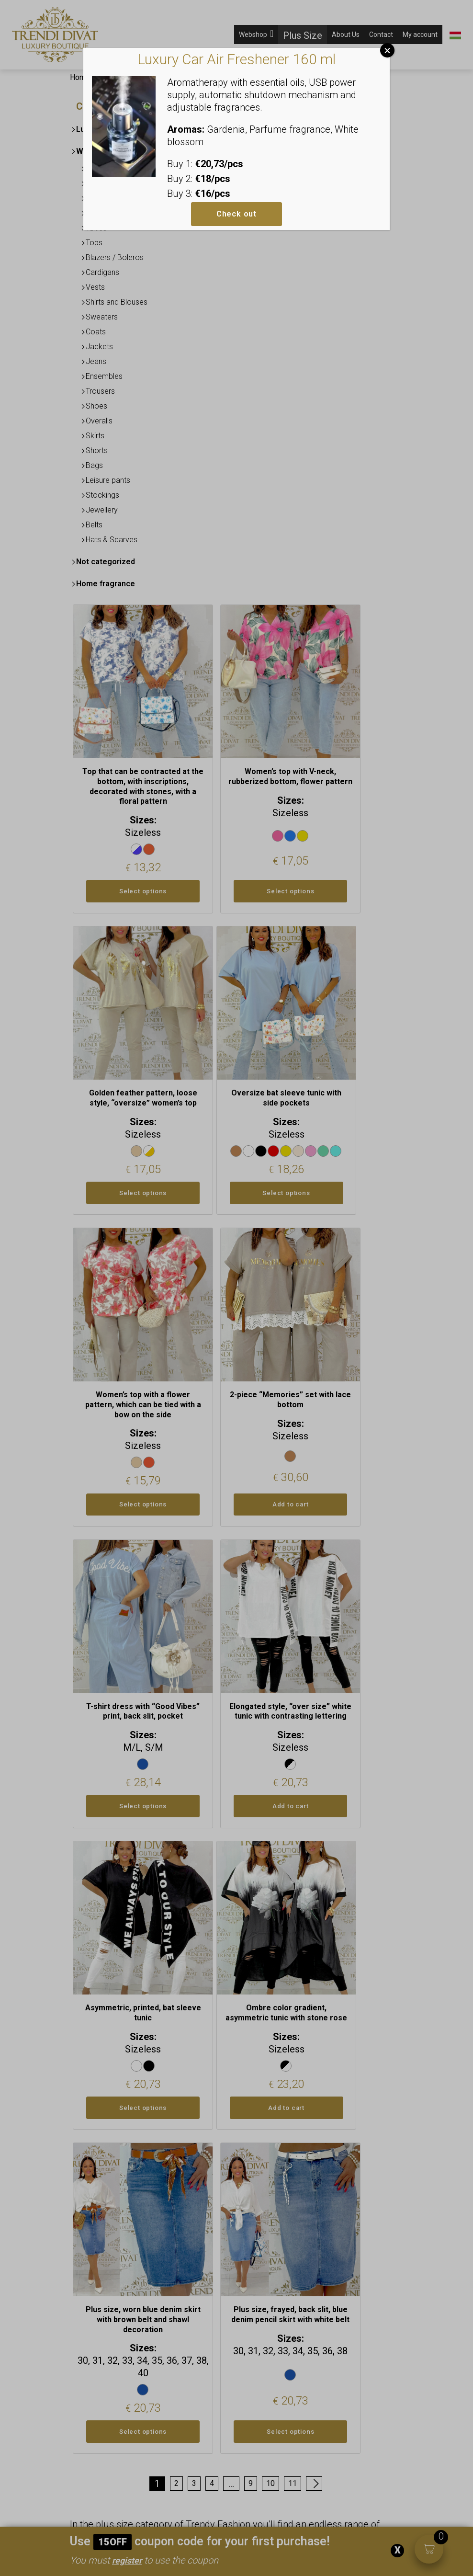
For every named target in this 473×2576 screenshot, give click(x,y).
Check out (236, 213)
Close (387, 50)
